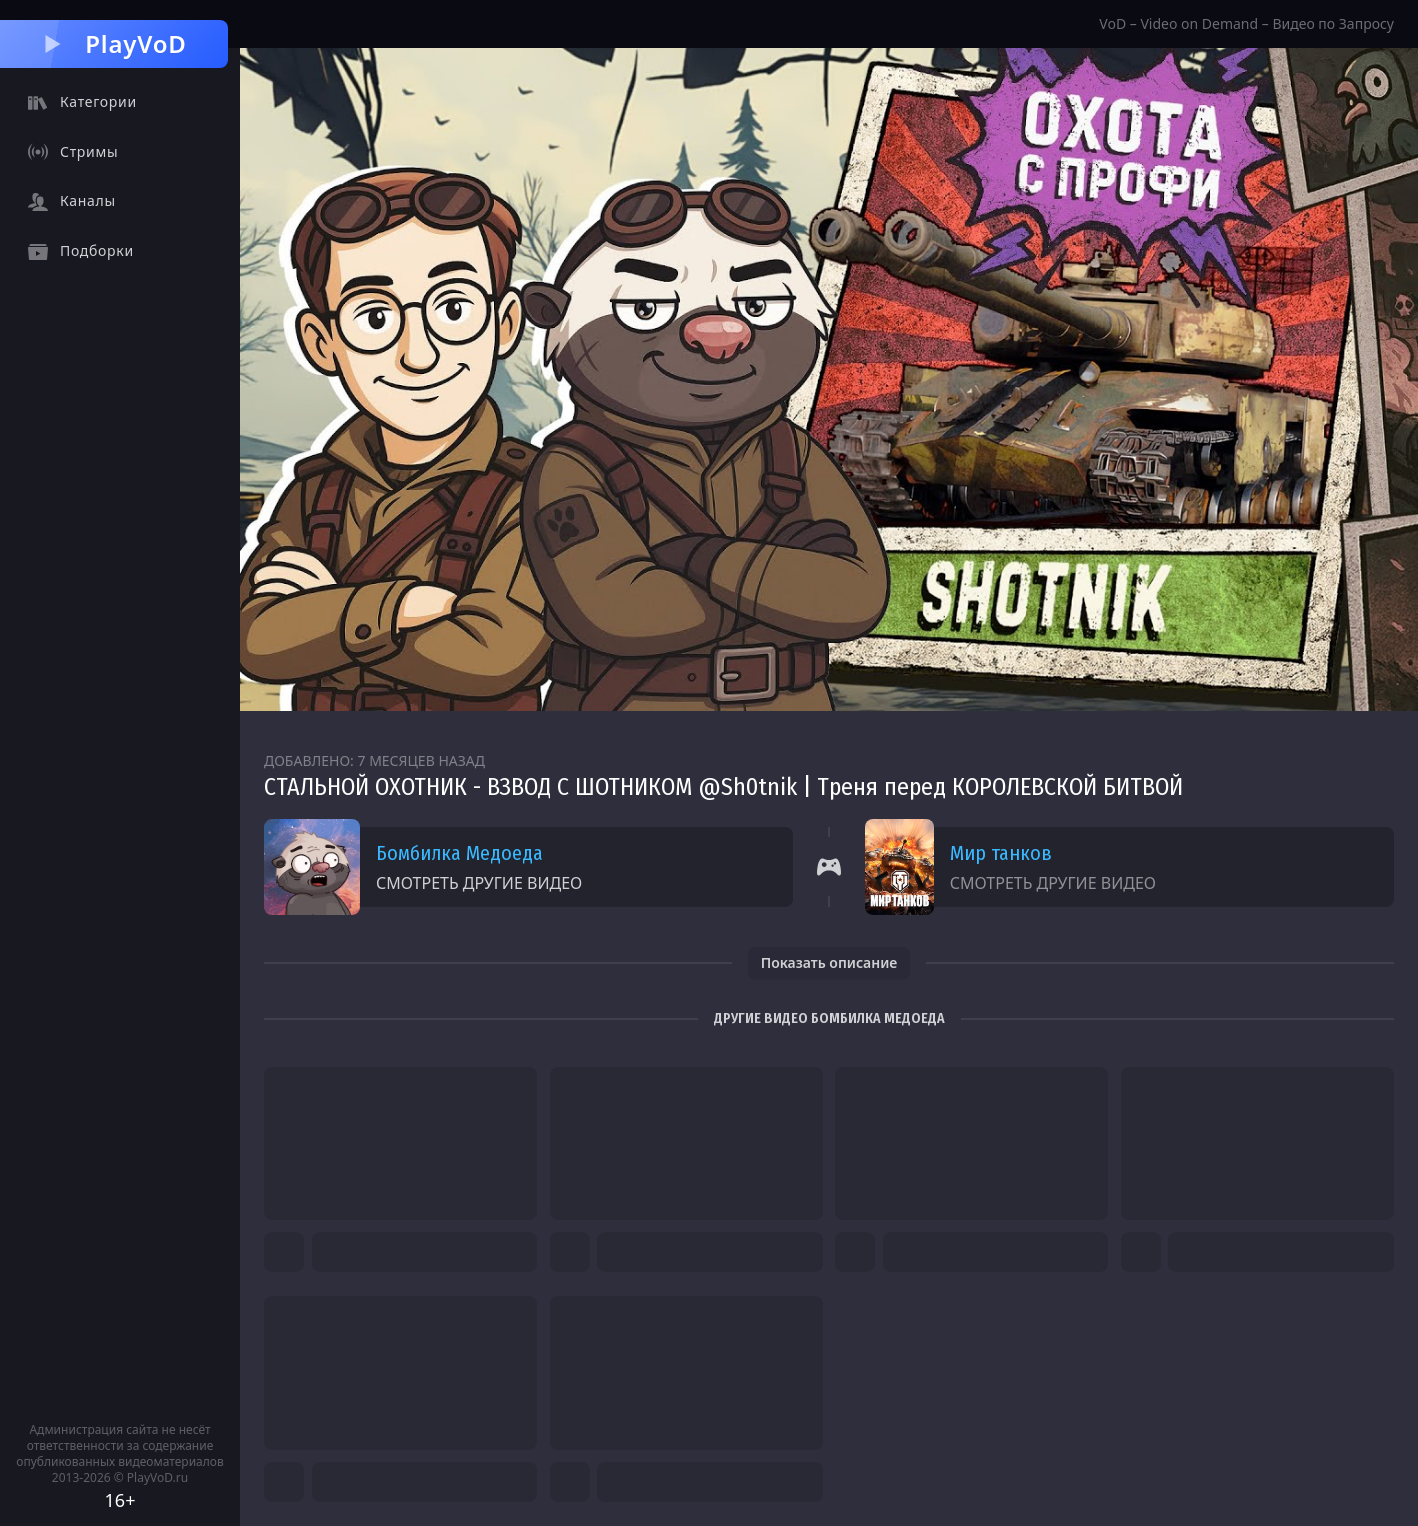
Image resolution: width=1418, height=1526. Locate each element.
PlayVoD (113, 43)
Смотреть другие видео (479, 883)
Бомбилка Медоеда (459, 853)
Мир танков (1001, 853)
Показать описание (829, 962)
